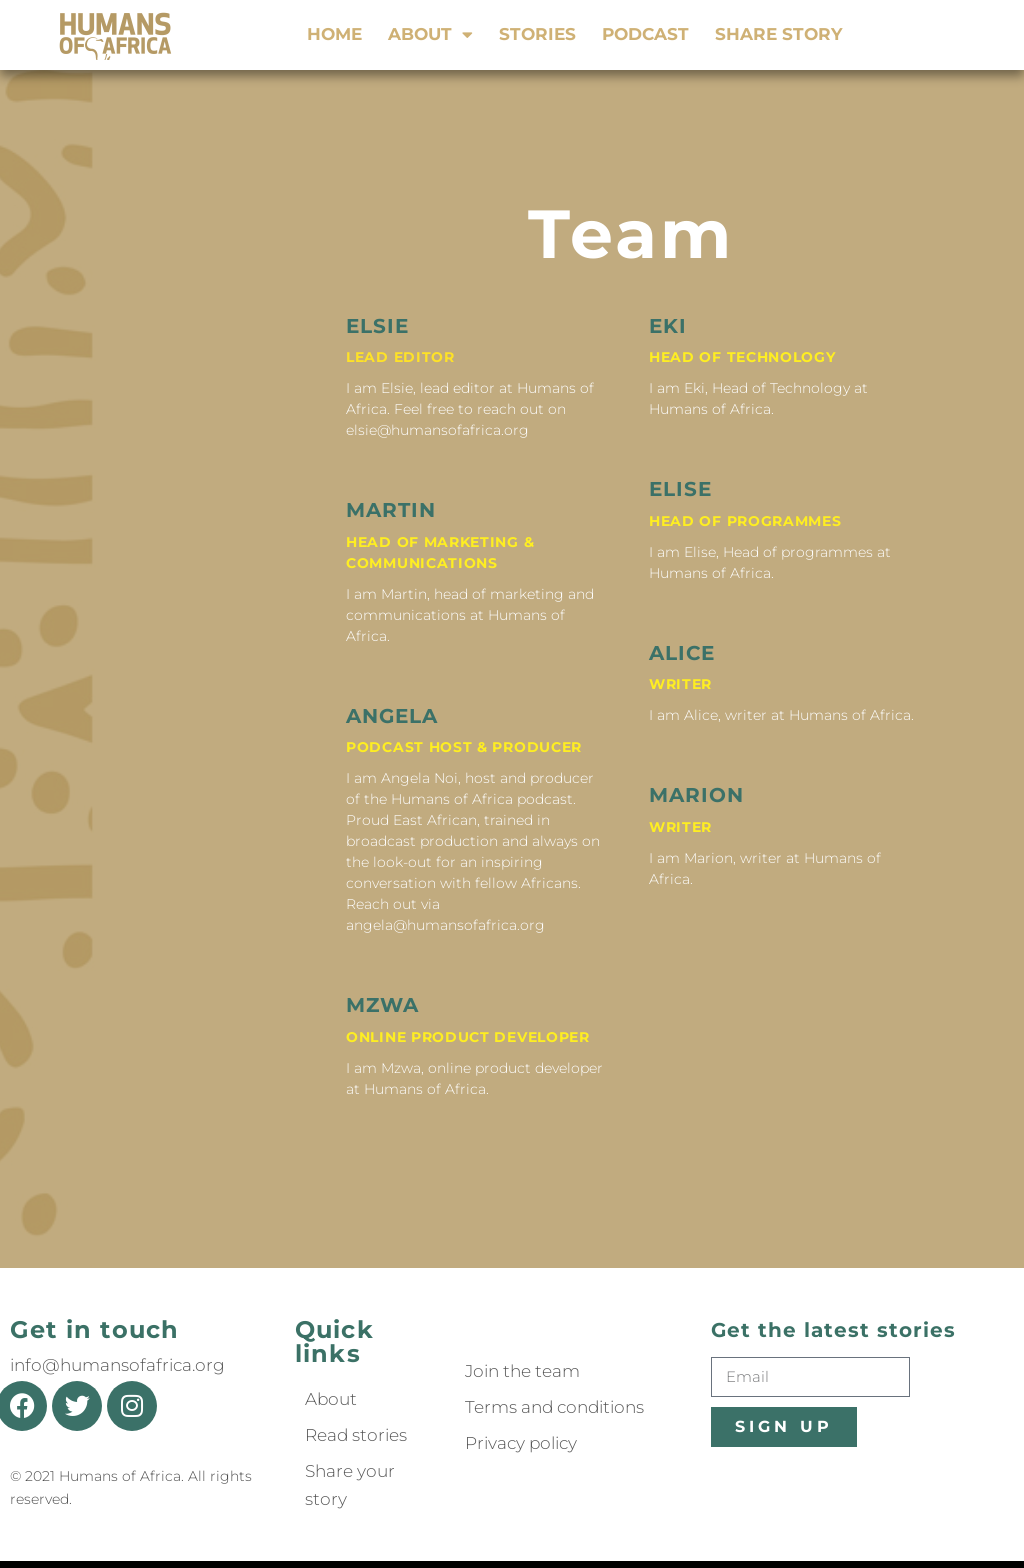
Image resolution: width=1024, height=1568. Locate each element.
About (430, 34)
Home (334, 34)
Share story (778, 34)
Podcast (645, 34)
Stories (537, 34)
